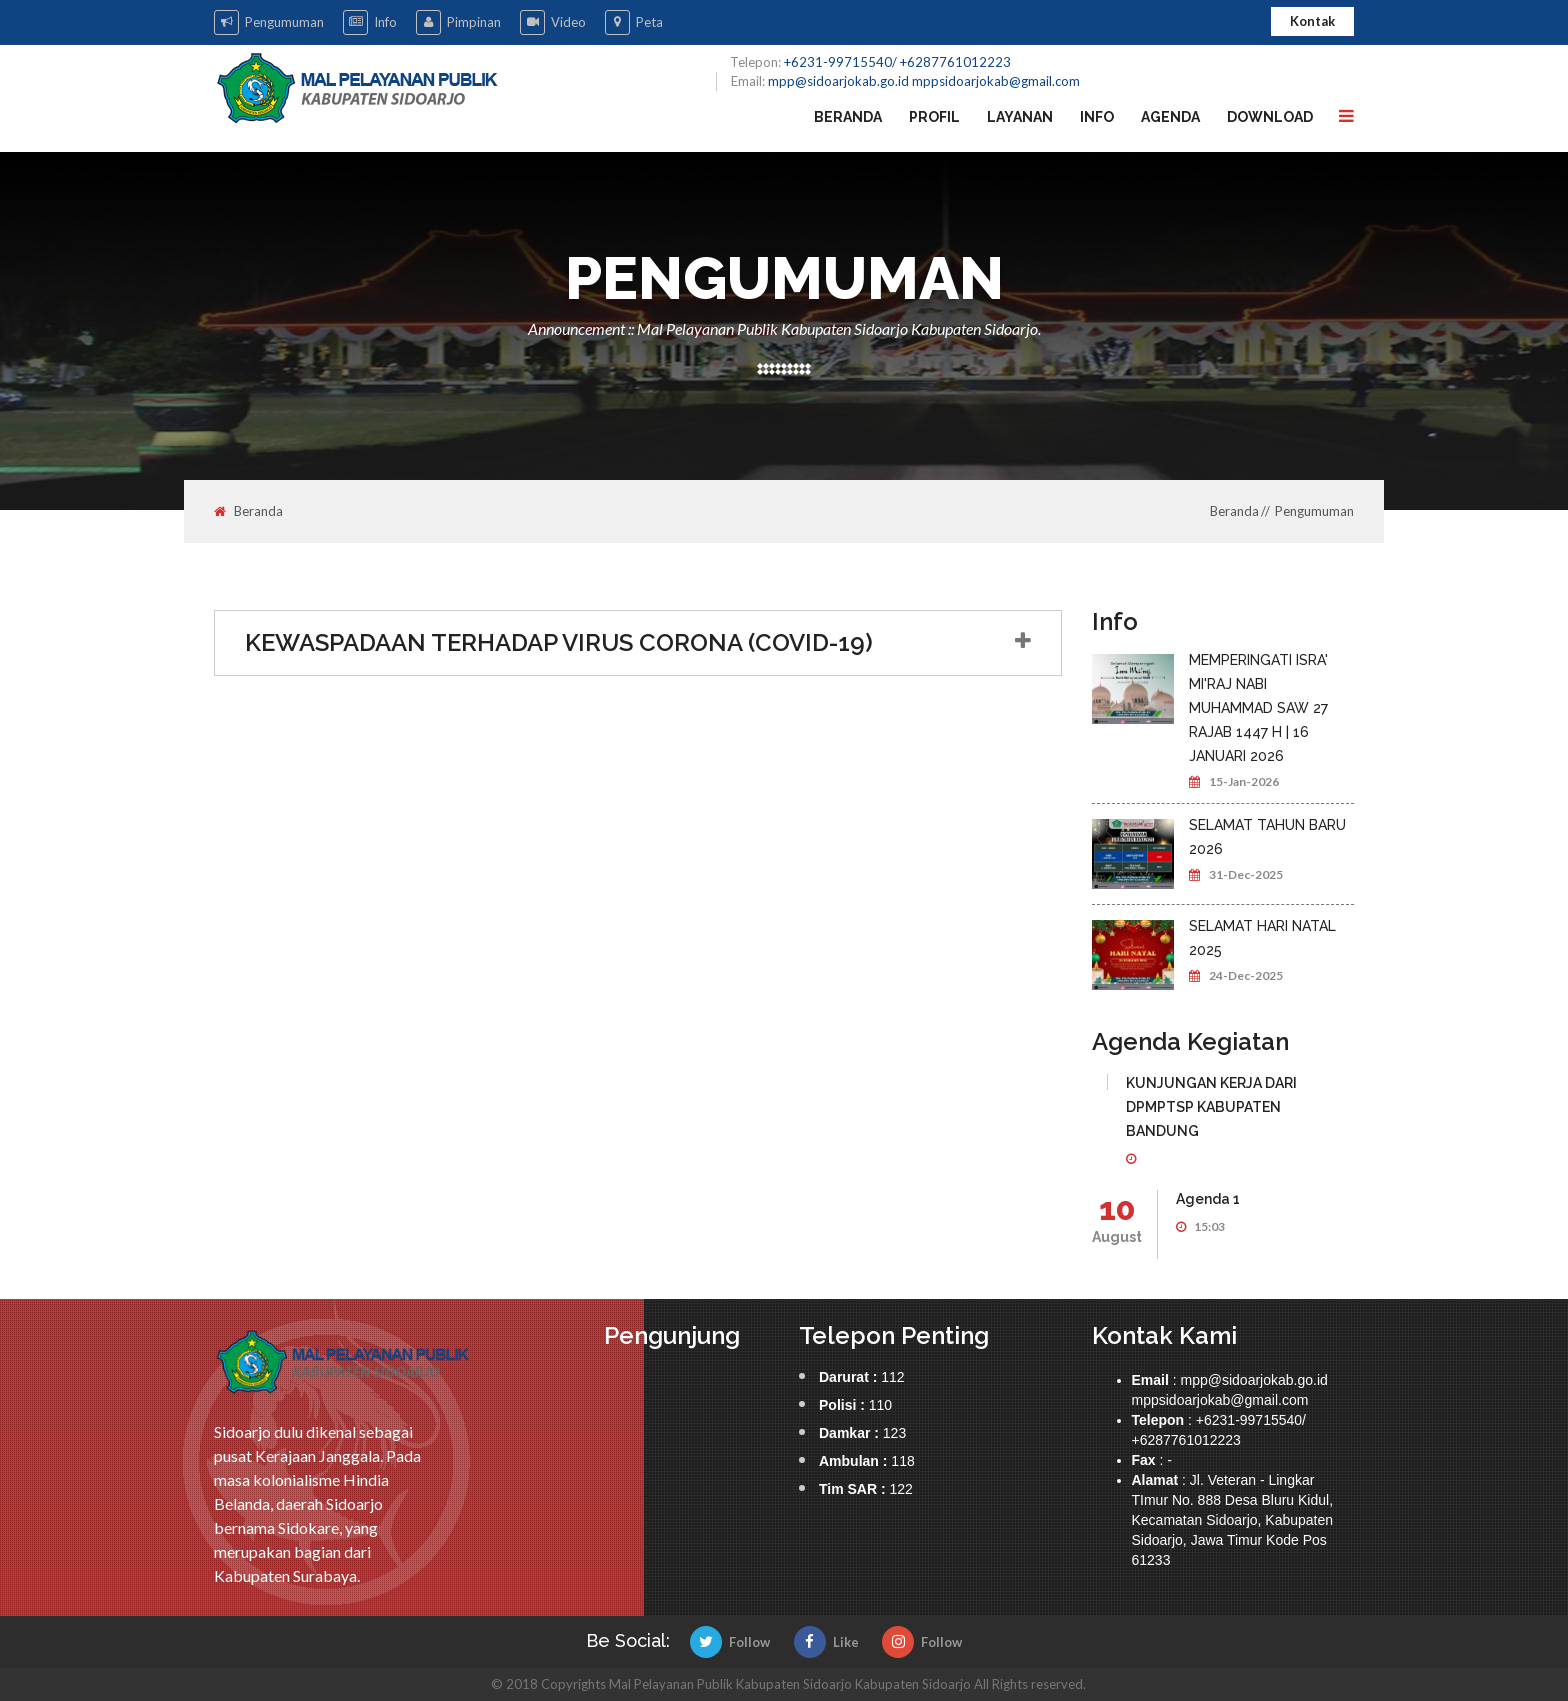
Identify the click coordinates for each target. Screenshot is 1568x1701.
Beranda (848, 117)
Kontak (1312, 21)
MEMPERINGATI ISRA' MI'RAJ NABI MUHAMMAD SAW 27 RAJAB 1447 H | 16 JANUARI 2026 (1258, 708)
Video (553, 22)
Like (826, 1642)
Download (1270, 117)
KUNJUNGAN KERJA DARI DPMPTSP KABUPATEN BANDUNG (1211, 1107)
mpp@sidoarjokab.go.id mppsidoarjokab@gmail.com (924, 81)
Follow (730, 1642)
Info (370, 22)
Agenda (1170, 117)
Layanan (1020, 117)
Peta (634, 22)
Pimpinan (458, 22)
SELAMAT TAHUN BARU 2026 (1267, 837)
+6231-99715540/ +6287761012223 (897, 62)
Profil (934, 117)
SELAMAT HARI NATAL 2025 (1262, 938)
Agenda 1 (1208, 1199)
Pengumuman (269, 22)
